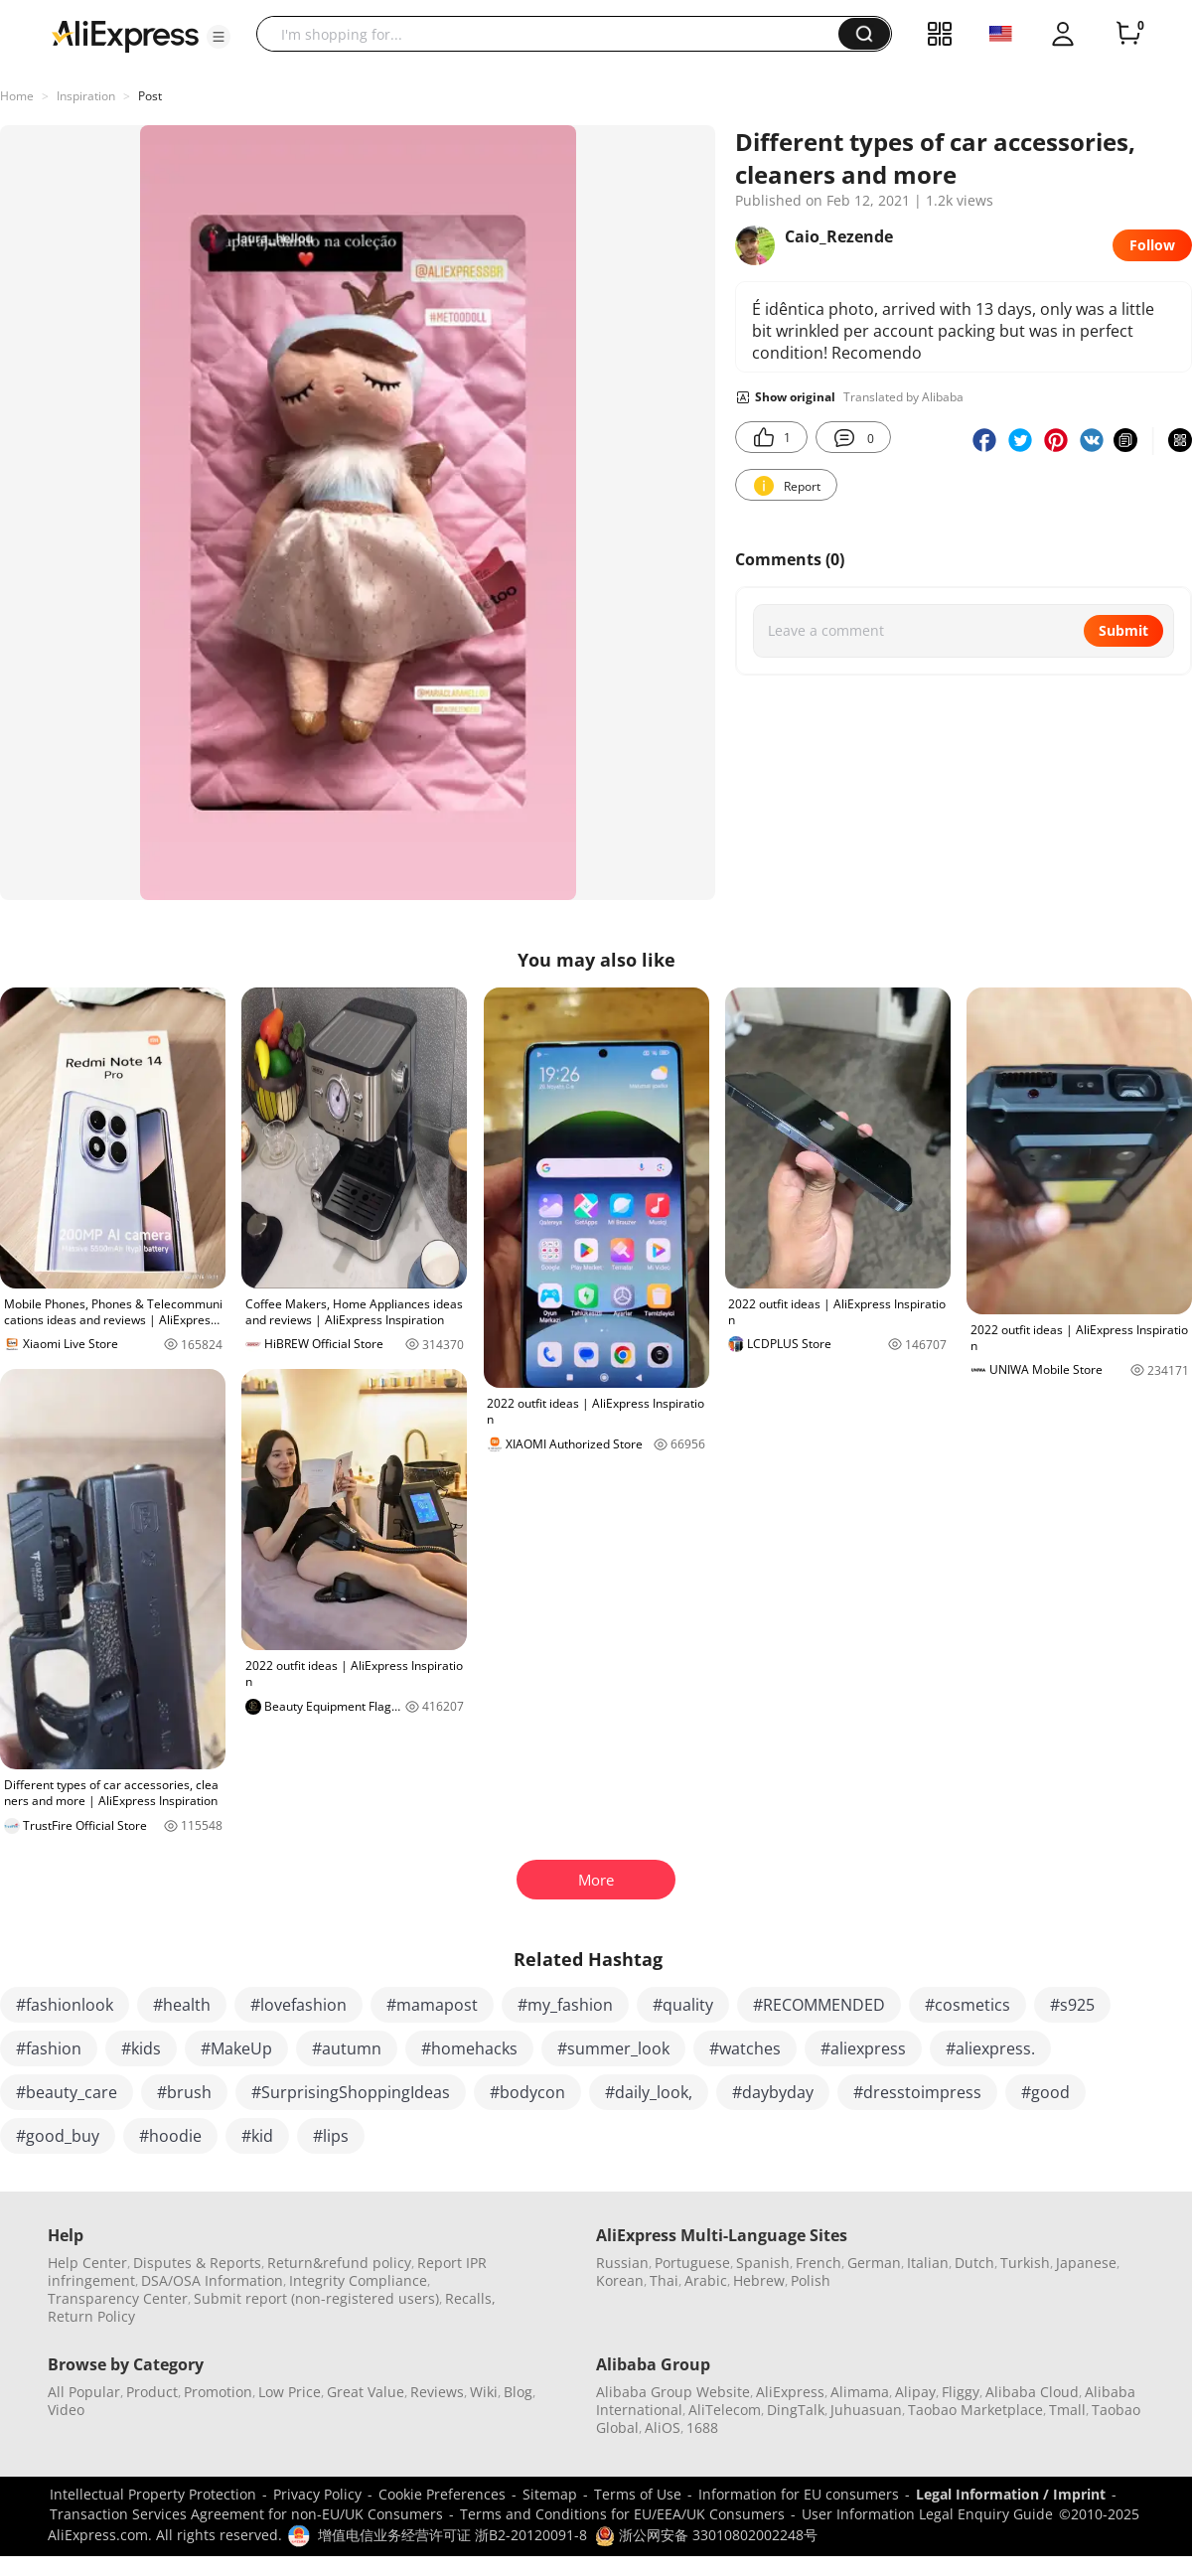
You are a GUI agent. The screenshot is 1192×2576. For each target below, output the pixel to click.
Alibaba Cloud (1032, 2391)
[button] (218, 37)
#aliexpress (863, 2048)
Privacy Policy (317, 2494)
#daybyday (773, 2092)
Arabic (705, 2280)
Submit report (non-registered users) (316, 2298)
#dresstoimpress (917, 2092)
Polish (810, 2280)
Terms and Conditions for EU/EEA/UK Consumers (622, 2513)
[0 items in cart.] (1128, 34)
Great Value (365, 2391)
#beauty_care (66, 2092)
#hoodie (170, 2136)
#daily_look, (648, 2092)
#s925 (1072, 2005)
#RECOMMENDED (819, 2005)
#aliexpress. (990, 2048)
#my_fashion (565, 2005)
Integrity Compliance (358, 2280)
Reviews (437, 2391)
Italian (928, 2262)
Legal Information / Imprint (1011, 2494)
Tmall (1067, 2409)
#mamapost (432, 2005)
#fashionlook (64, 2005)
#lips (331, 2136)
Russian (622, 2262)
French (818, 2262)
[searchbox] (554, 34)
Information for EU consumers (798, 2494)
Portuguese (692, 2262)
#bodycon (527, 2092)
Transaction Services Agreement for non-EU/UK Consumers (246, 2513)
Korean (620, 2280)
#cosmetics (967, 2005)
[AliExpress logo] (125, 35)
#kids (141, 2048)
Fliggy (960, 2391)
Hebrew (759, 2280)
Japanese (1086, 2262)
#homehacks (469, 2048)
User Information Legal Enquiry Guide (927, 2513)
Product (152, 2391)
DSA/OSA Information (212, 2280)
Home (17, 95)
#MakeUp (236, 2048)
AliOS (662, 2427)
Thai (664, 2280)
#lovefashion (298, 2005)
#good (1045, 2092)
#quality (683, 2005)
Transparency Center (118, 2298)
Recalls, (470, 2298)
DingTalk (795, 2409)
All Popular (84, 2391)
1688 (702, 2427)
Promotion (218, 2391)
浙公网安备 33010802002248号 (706, 2534)
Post (150, 95)
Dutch (974, 2262)
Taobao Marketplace (975, 2409)
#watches (745, 2048)
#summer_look (613, 2048)
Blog (518, 2391)
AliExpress (790, 2391)
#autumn (346, 2048)
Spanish (763, 2262)
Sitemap (549, 2494)
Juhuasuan (866, 2409)
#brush (184, 2092)
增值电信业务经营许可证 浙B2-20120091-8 (452, 2534)
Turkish (1025, 2262)
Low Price (289, 2391)
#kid (257, 2136)
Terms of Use (637, 2494)
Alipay (915, 2391)
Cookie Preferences (442, 2494)
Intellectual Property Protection (153, 2494)
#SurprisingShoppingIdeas (350, 2092)
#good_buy (57, 2136)
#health (182, 2005)
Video (66, 2409)
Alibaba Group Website (673, 2391)
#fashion (48, 2048)
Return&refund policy (339, 2262)
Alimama (859, 2391)
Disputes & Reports (197, 2262)
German (874, 2262)
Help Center (87, 2262)
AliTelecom (724, 2409)
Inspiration (86, 95)
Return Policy (91, 2316)
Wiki (484, 2391)
